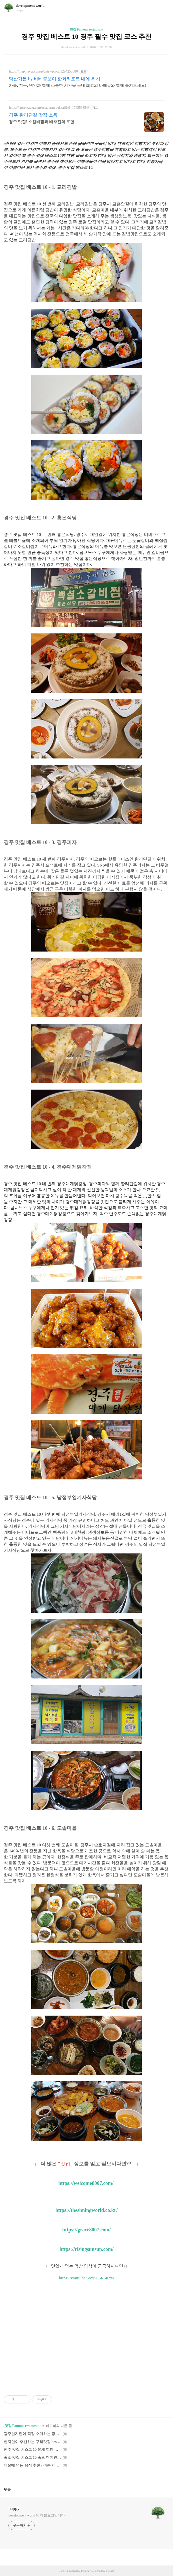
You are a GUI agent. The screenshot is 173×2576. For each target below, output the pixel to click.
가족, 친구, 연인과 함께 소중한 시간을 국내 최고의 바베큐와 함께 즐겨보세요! (77, 85)
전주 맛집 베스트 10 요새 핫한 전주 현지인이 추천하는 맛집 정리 (32, 2449)
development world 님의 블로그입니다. (37, 2515)
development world (30, 6)
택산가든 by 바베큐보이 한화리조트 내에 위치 (54, 78)
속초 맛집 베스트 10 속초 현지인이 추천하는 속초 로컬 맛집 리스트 (32, 2457)
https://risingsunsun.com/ (87, 2249)
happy (14, 2508)
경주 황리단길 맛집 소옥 (33, 115)
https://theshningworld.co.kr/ (87, 2210)
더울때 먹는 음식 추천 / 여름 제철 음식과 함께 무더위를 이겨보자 (32, 2465)
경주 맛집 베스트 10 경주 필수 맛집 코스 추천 (87, 36)
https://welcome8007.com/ (86, 2183)
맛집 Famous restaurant (87, 29)
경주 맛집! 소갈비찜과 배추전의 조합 (41, 122)
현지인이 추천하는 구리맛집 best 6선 (32, 2442)
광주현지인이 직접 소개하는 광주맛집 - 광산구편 (32, 2434)
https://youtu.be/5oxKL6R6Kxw (86, 2278)
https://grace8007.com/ (86, 2229)
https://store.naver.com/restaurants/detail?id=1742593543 (49, 108)
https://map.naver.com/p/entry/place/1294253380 (43, 71)
